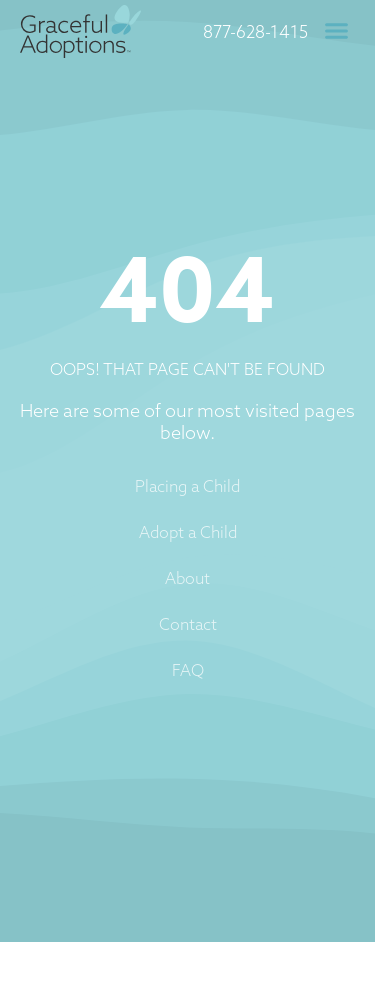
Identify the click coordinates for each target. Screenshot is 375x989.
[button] (337, 31)
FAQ (188, 670)
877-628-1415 (255, 31)
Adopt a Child (188, 532)
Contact (188, 624)
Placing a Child (187, 486)
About (187, 578)
